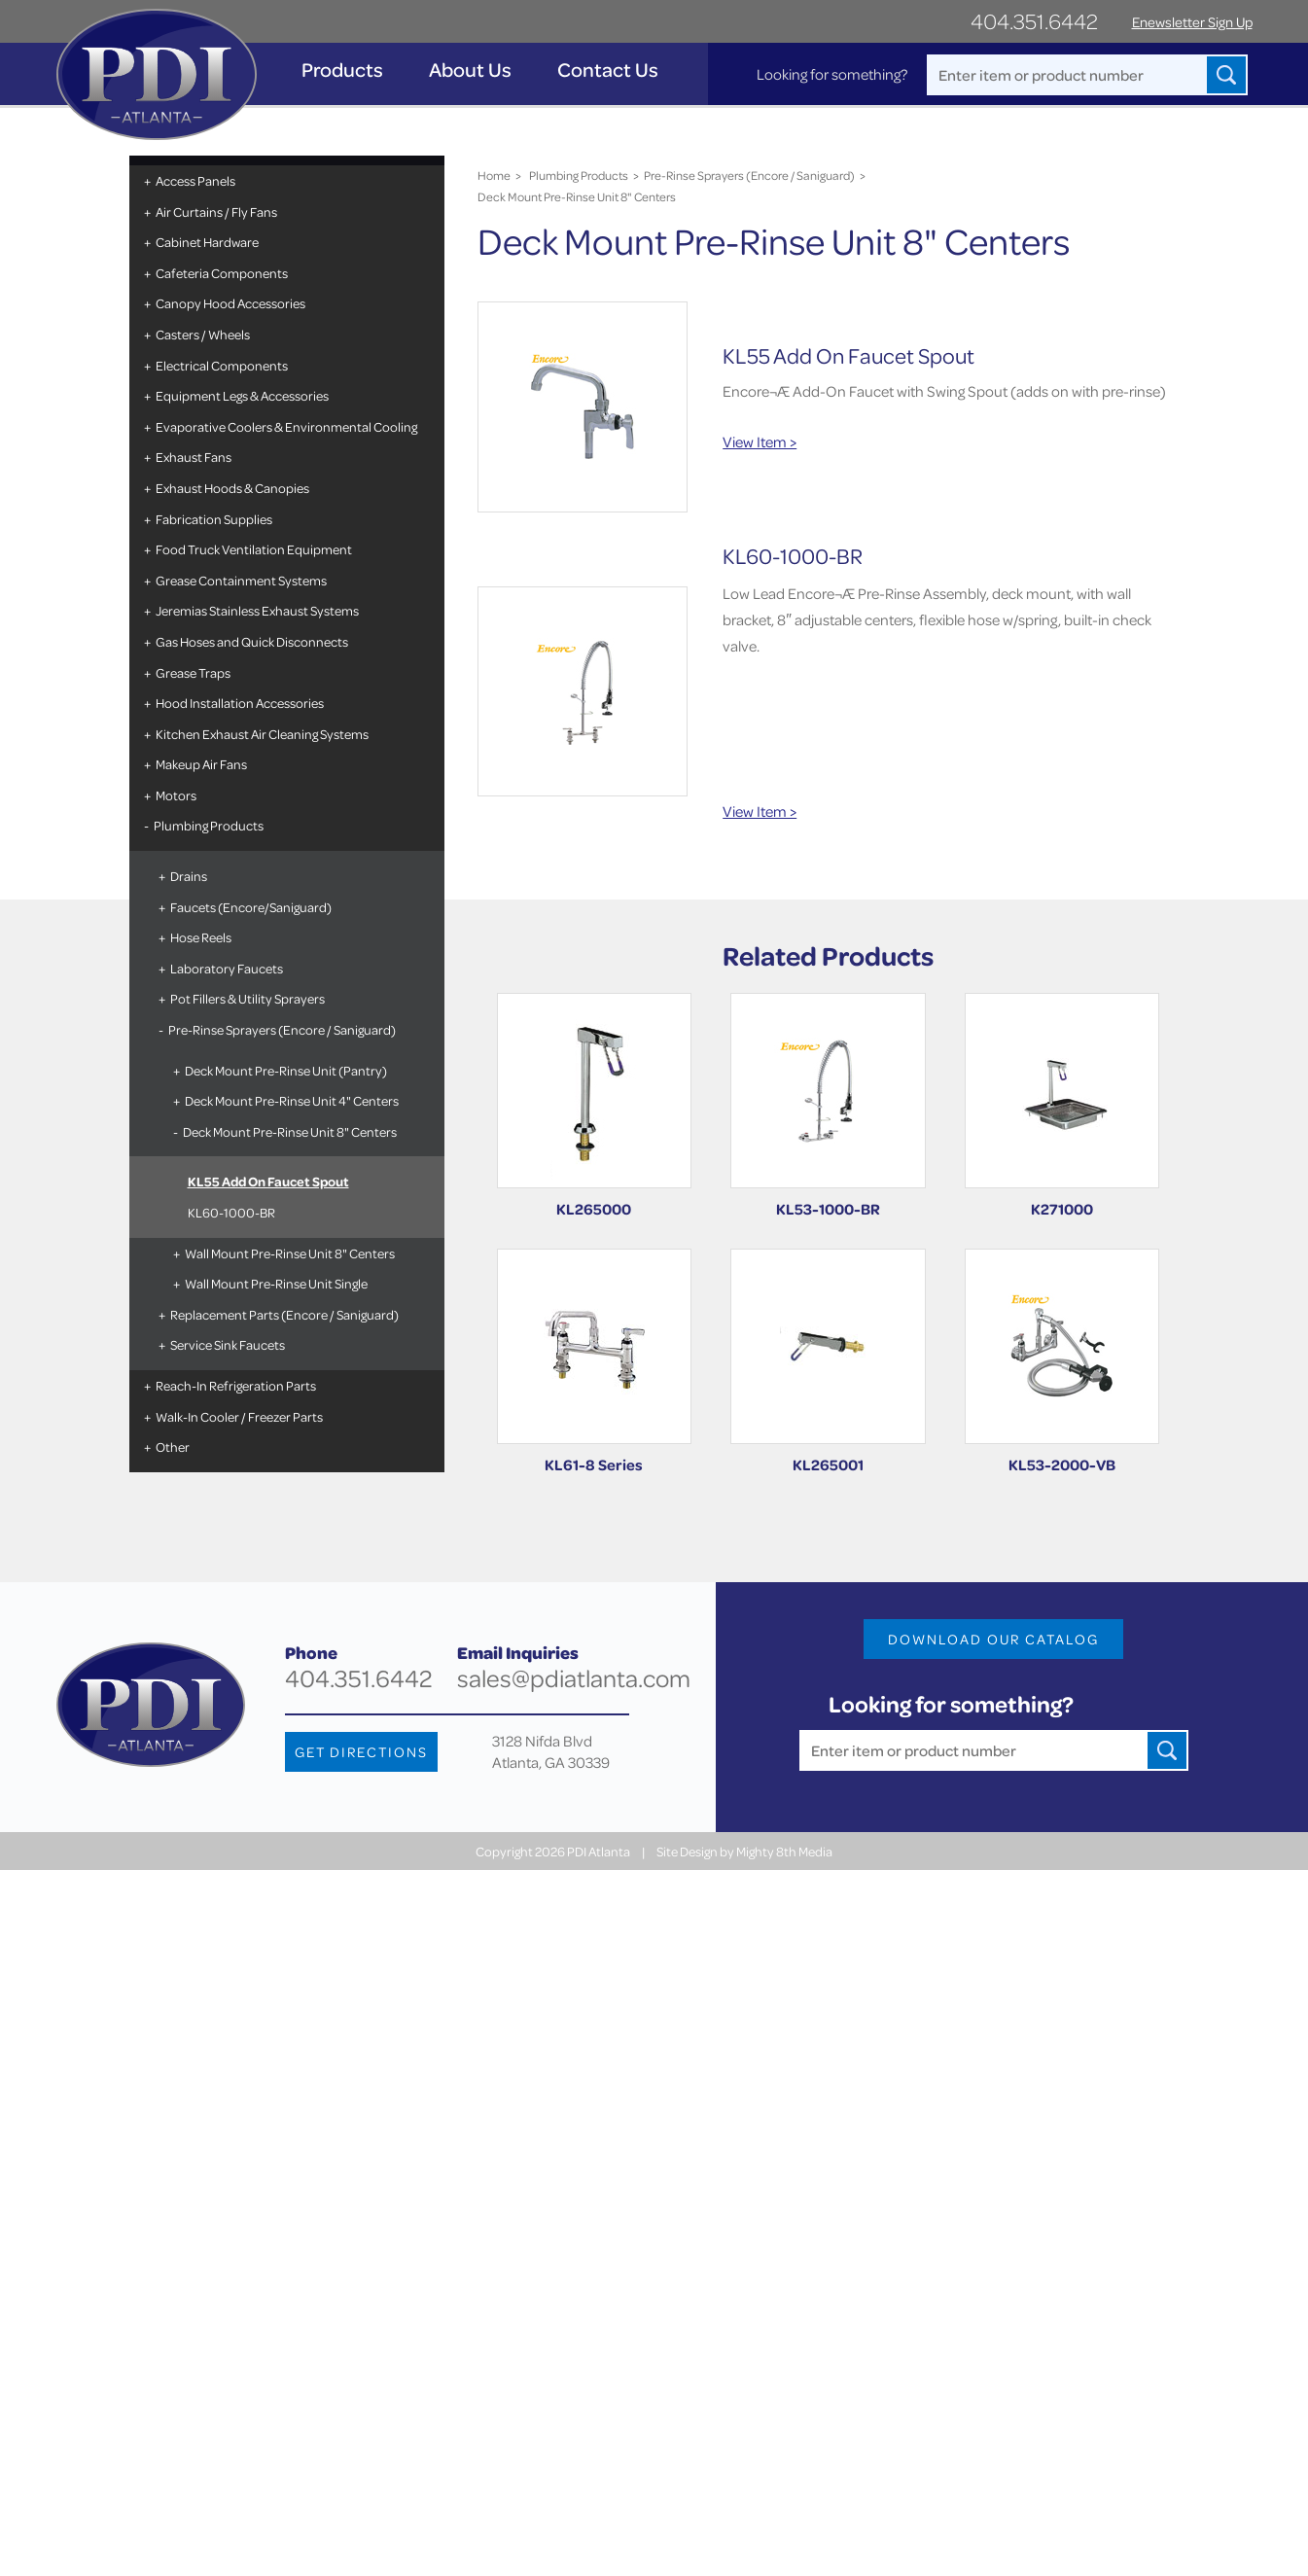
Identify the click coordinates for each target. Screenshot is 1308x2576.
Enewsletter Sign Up (1192, 22)
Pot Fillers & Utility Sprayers (247, 998)
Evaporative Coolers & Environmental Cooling (286, 426)
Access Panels (195, 180)
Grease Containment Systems (241, 580)
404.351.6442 (1034, 21)
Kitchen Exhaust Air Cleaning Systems (262, 733)
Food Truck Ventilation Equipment (254, 549)
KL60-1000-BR (231, 1212)
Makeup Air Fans (201, 764)
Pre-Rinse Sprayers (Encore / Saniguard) (282, 1029)
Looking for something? (832, 74)
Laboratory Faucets (226, 968)
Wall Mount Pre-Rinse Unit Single (276, 1283)
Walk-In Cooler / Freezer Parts (239, 1416)
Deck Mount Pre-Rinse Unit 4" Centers (292, 1100)
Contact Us (607, 69)
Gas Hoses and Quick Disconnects (252, 641)
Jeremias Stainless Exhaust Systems (257, 610)
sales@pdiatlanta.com (573, 1678)
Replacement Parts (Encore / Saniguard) (284, 1314)
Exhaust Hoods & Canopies (232, 487)
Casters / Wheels (203, 334)
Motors (176, 795)
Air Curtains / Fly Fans (216, 211)
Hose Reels (200, 937)
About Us (470, 69)
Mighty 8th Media (784, 1851)
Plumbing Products (209, 825)
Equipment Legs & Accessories (242, 395)
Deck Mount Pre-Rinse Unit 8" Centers (290, 1131)
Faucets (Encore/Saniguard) (251, 907)
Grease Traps (193, 672)
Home (494, 175)
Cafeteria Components (222, 273)
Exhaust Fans (193, 456)
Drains (188, 875)
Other (173, 1446)
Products (342, 69)
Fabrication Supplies (214, 519)
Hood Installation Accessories (240, 702)
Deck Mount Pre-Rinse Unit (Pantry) (286, 1070)
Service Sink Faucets (227, 1344)
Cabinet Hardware (207, 241)
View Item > (759, 441)
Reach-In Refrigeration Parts (236, 1385)
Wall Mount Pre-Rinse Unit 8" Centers (290, 1253)
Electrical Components (222, 365)
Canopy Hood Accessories (230, 303)
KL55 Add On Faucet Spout (268, 1181)
